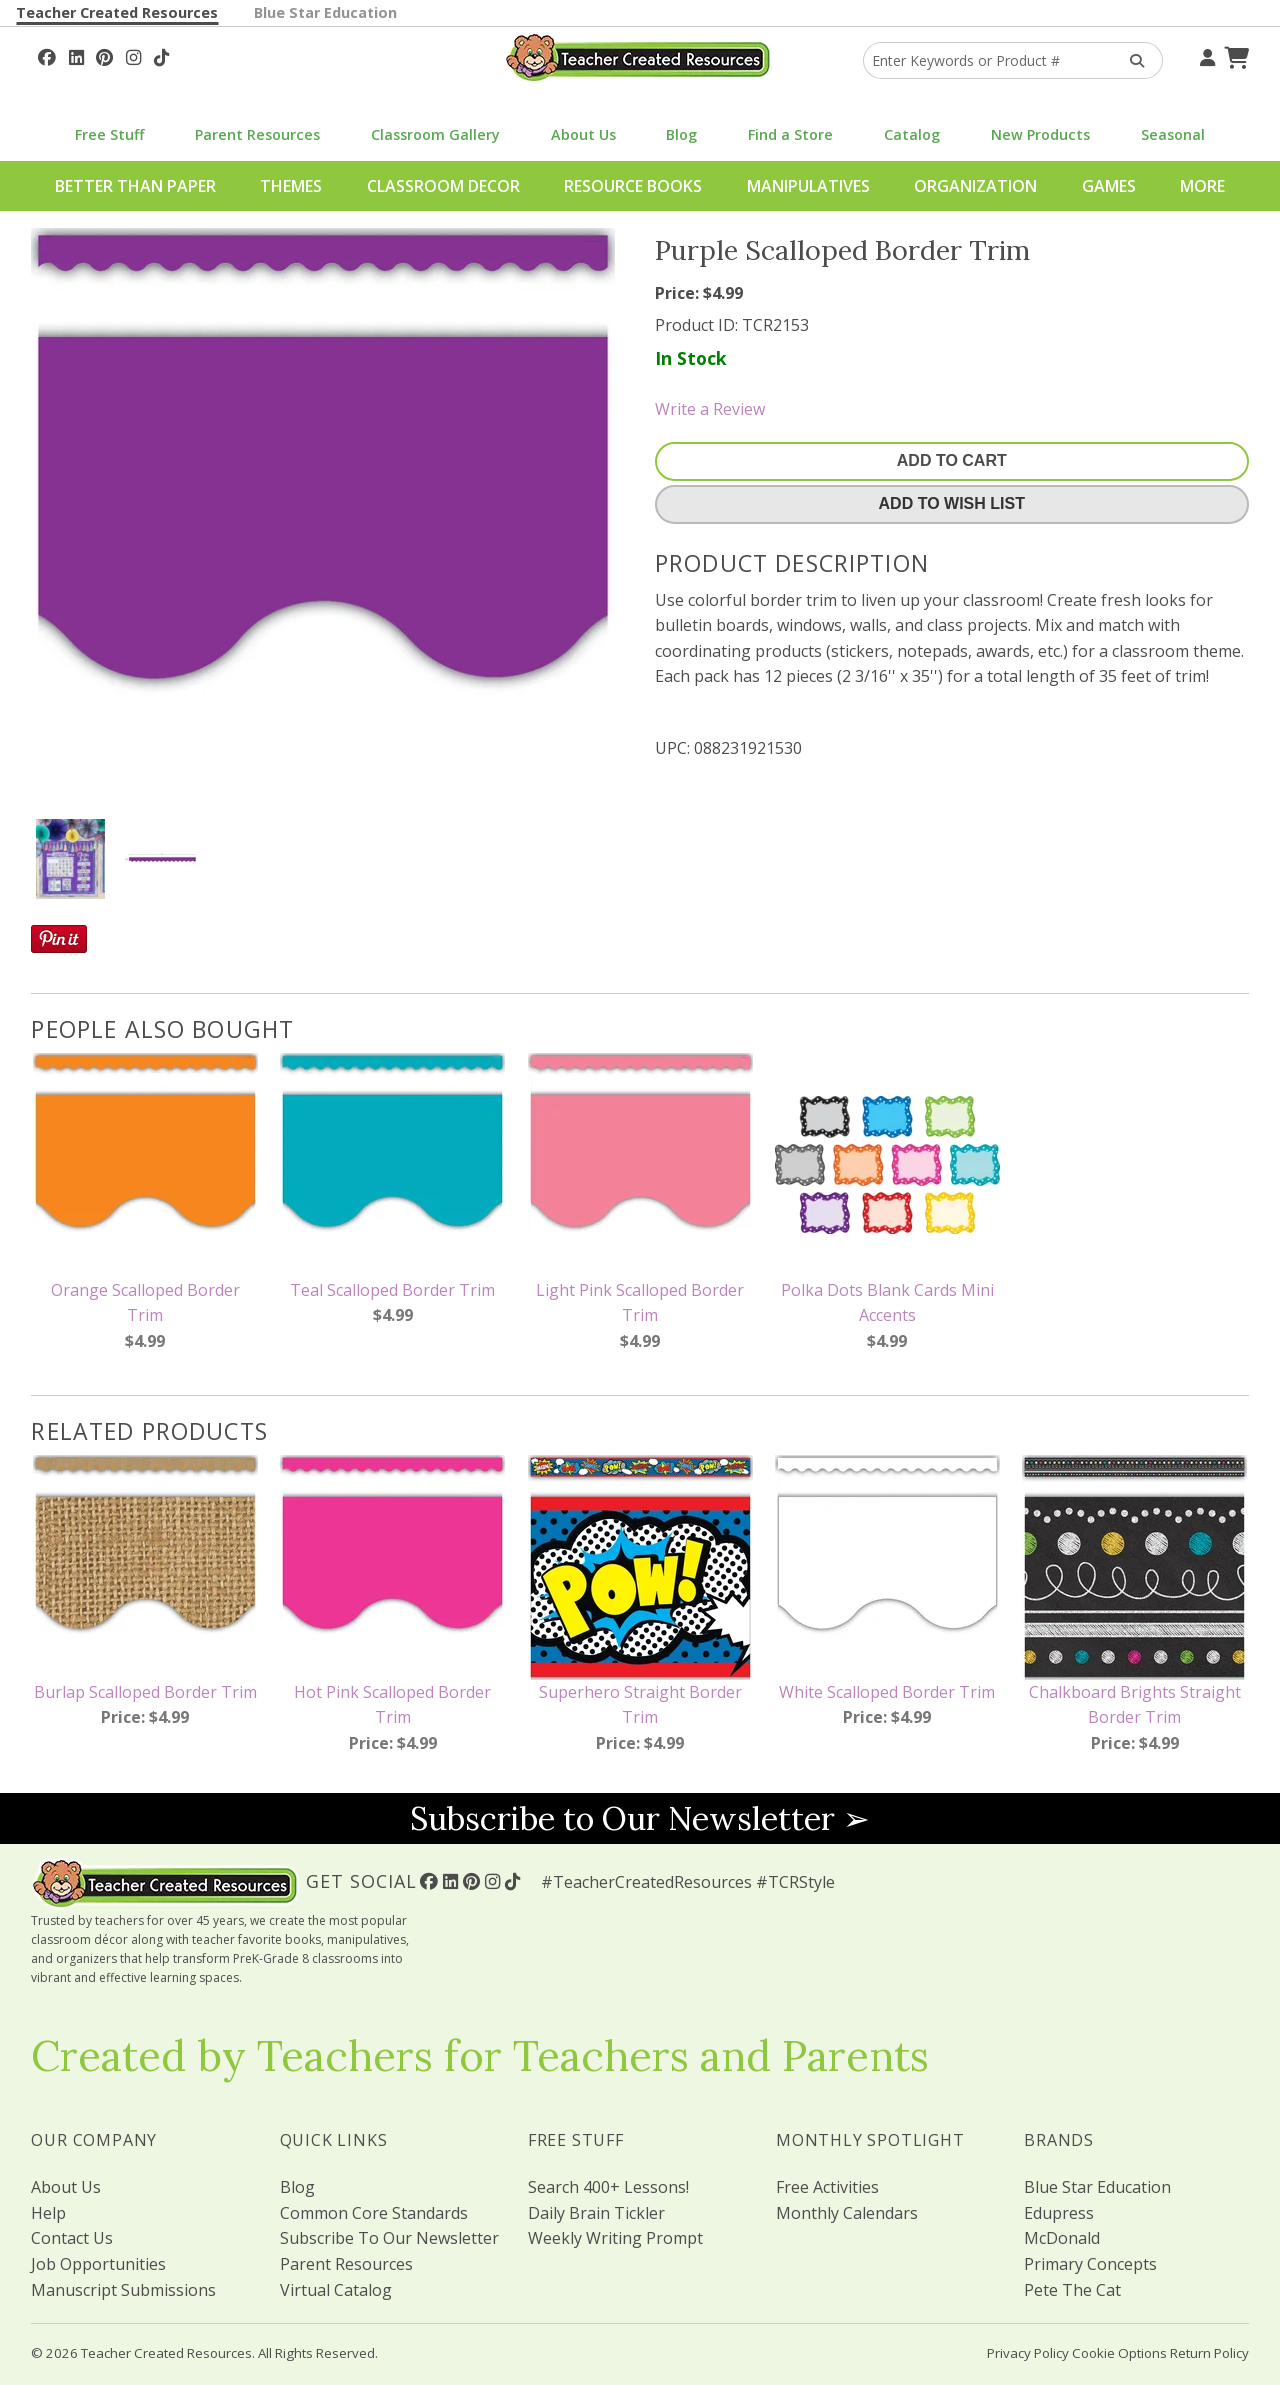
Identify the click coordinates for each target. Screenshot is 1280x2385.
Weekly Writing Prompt (615, 2238)
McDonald (1062, 2238)
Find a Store (790, 134)
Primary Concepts (1090, 2264)
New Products (1040, 134)
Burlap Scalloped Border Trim (145, 1692)
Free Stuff (109, 134)
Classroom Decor (443, 186)
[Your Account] (1205, 55)
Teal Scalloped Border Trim (392, 1290)
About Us (583, 134)
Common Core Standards (374, 2213)
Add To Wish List (952, 503)
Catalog (912, 134)
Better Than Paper (135, 186)
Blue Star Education (325, 12)
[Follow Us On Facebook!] (47, 55)
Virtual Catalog (336, 2290)
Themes (291, 186)
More (1202, 186)
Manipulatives (808, 186)
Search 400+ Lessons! (608, 2187)
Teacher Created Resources (117, 12)
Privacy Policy (1028, 2353)
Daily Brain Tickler (596, 2213)
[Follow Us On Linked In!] (76, 55)
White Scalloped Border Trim (887, 1692)
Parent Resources (257, 134)
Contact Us (72, 2238)
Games (1109, 186)
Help (48, 2213)
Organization (975, 186)
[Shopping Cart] (1234, 55)
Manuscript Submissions (123, 2290)
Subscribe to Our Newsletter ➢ (640, 1818)
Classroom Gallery (435, 134)
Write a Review (710, 409)
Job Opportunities (98, 2264)
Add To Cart (952, 460)
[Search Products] (1130, 60)
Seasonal (1173, 134)
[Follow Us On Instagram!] (133, 55)
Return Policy (1209, 2353)
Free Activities (827, 2187)
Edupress (1059, 2213)
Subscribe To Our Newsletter (389, 2238)
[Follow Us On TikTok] (161, 55)
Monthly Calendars (847, 2213)
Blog (681, 134)
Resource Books (633, 186)
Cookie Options (1119, 2353)
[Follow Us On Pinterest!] (104, 55)
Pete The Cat (1072, 2290)
